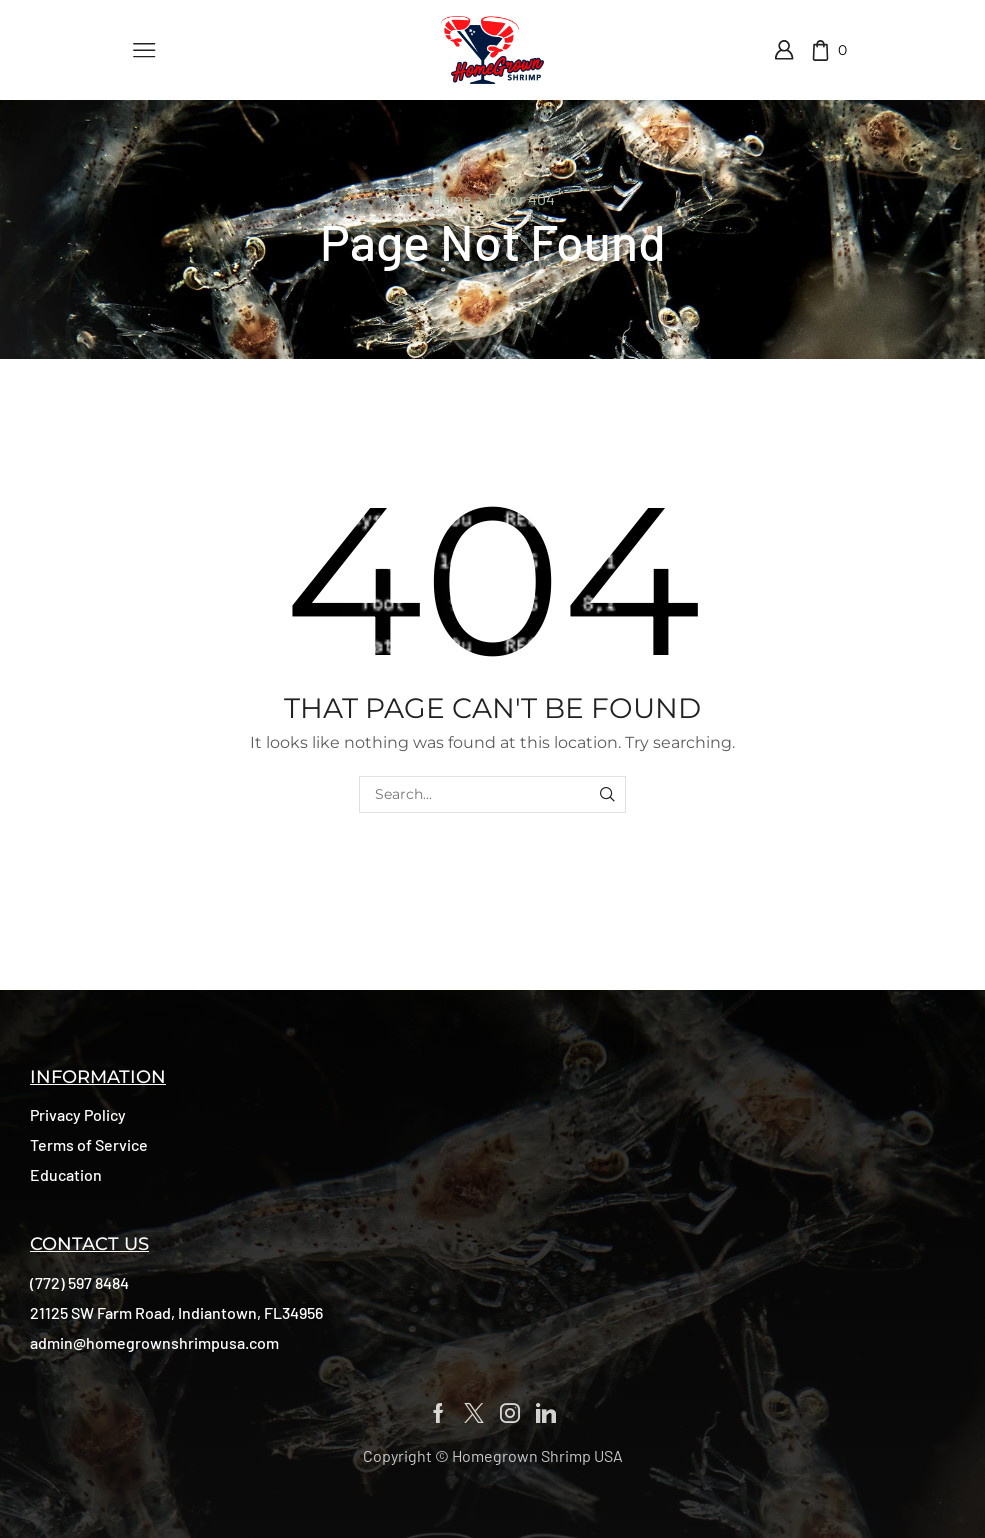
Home (451, 198)
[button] (78, 1115)
